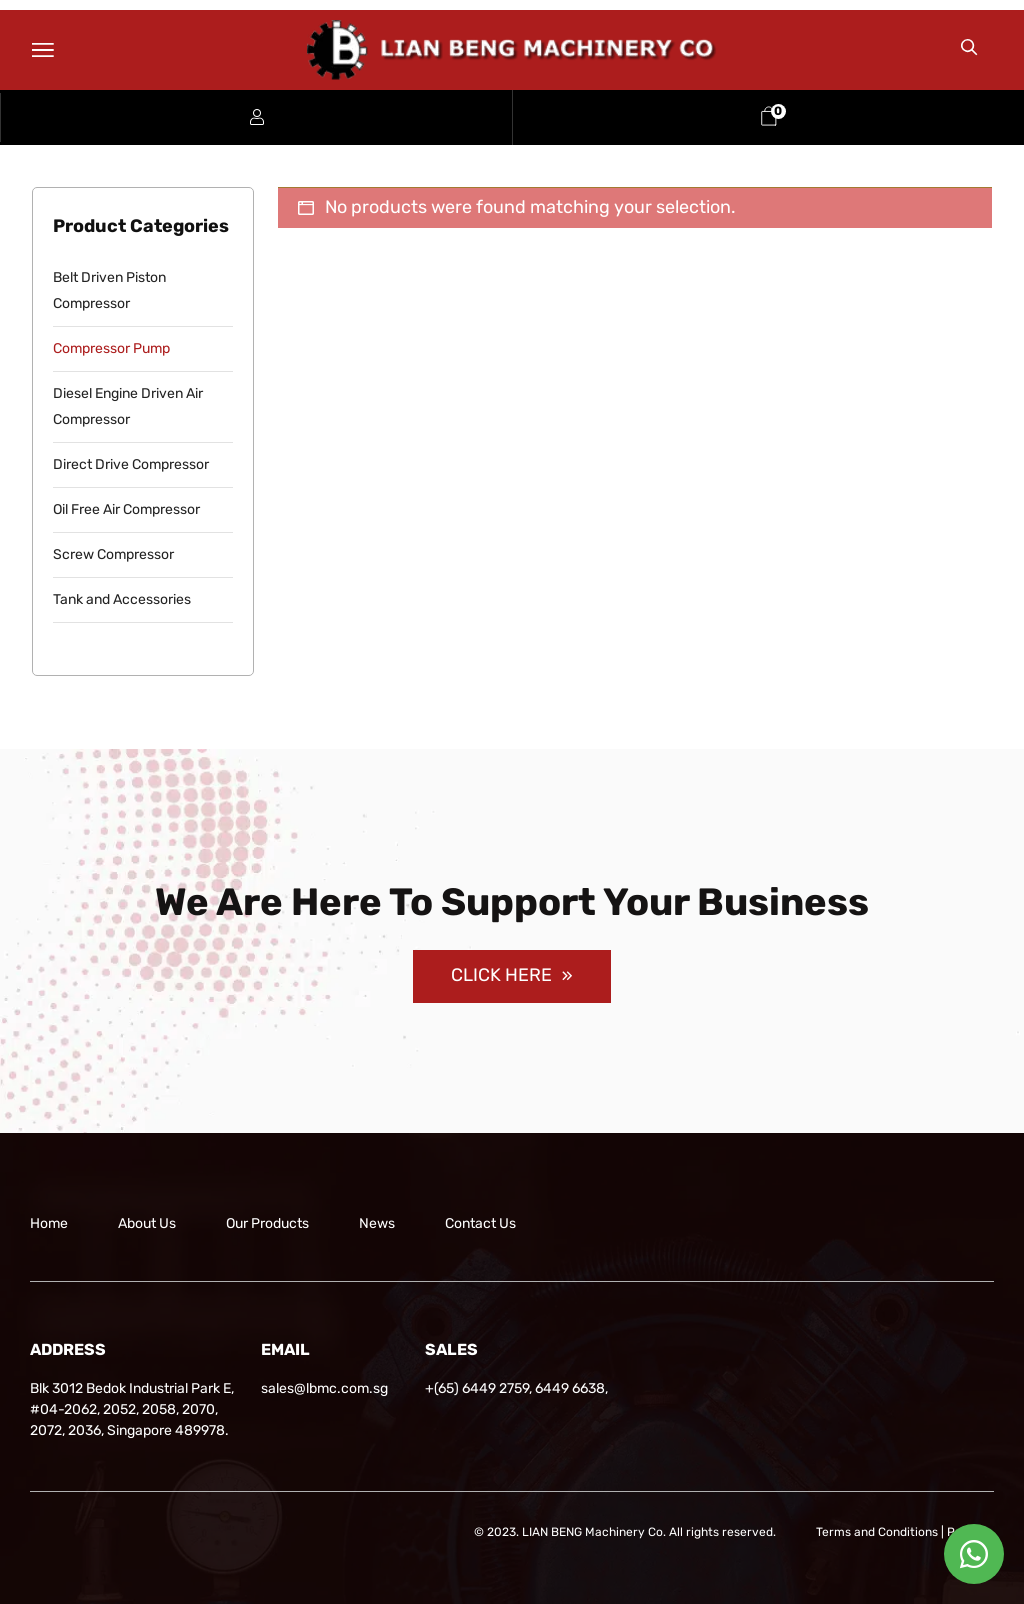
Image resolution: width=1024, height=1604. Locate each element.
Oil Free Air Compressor (126, 509)
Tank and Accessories (122, 599)
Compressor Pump (111, 348)
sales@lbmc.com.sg (324, 1388)
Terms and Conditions (877, 1532)
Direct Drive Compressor (131, 464)
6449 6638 (570, 1388)
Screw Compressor (113, 554)
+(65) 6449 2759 (477, 1388)
